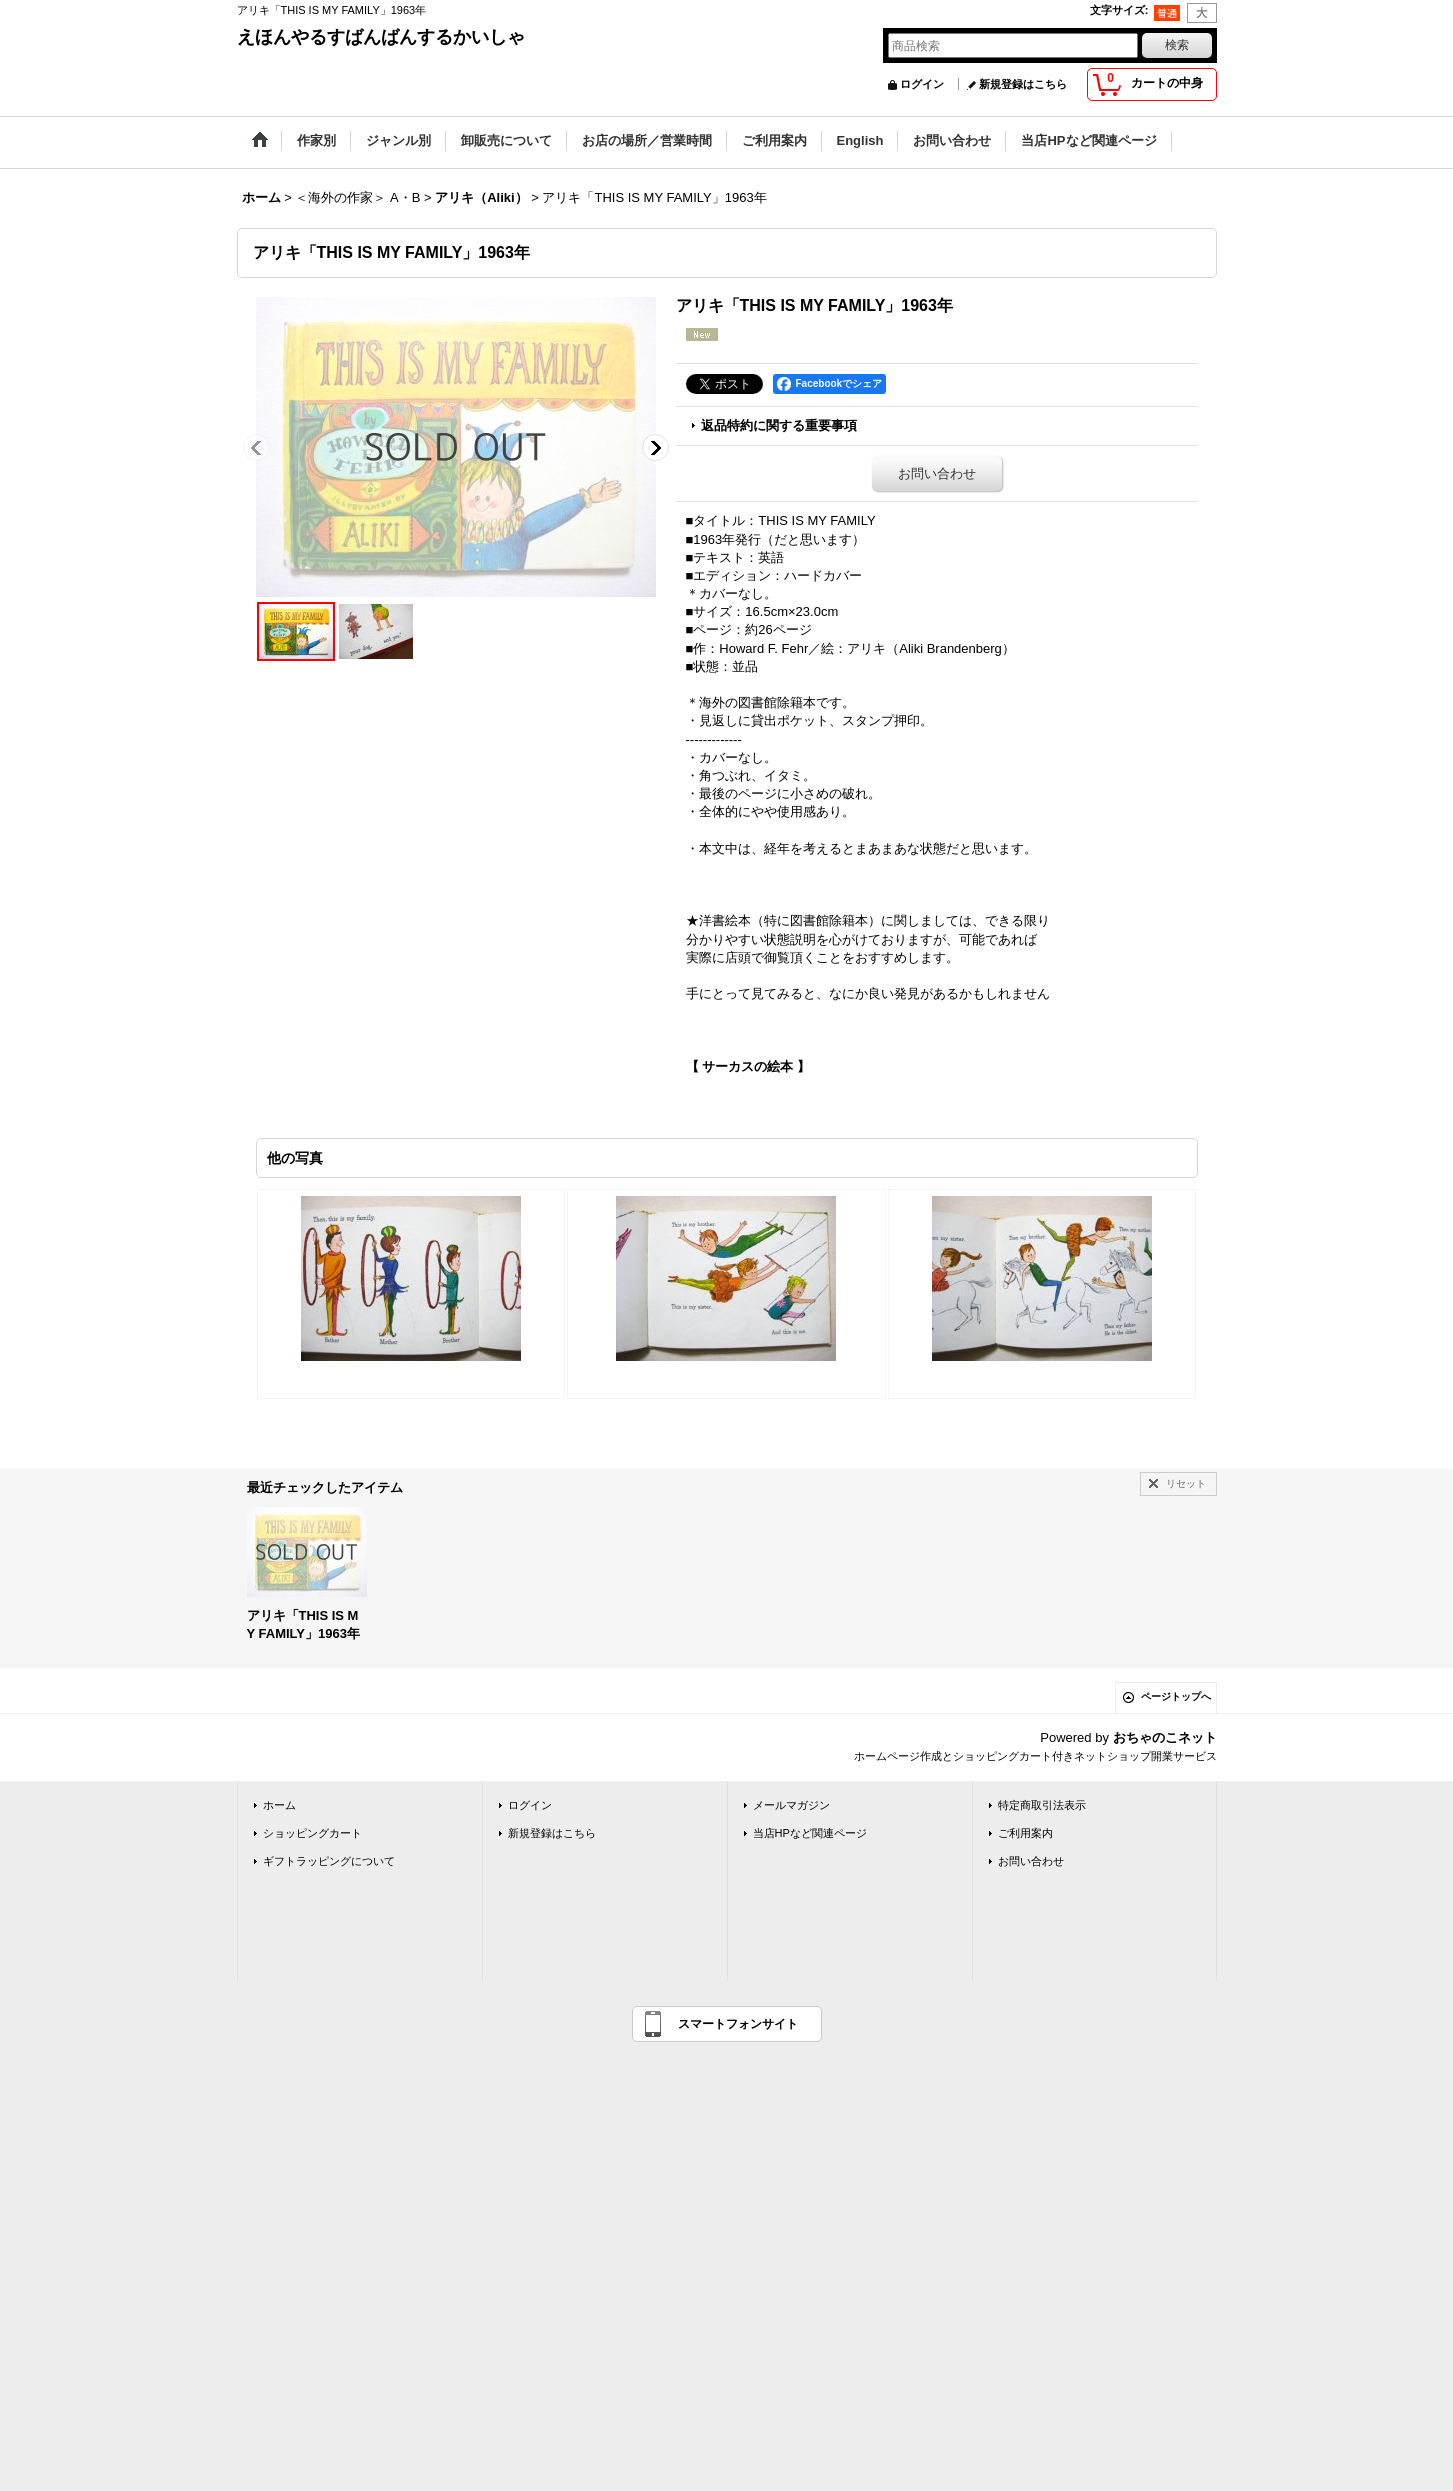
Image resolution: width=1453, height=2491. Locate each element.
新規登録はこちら (1023, 84)
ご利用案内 (1025, 1833)
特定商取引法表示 (1042, 1805)
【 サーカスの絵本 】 (748, 1066)
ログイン (922, 84)
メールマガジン (791, 1805)
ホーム (279, 1805)
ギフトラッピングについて (329, 1861)
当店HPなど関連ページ (810, 1833)
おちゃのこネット (1165, 1737)
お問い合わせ (937, 473)
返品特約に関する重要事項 (779, 425)
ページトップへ (1176, 1696)
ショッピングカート (312, 1833)
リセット (1186, 1483)
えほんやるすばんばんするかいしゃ (381, 37)
